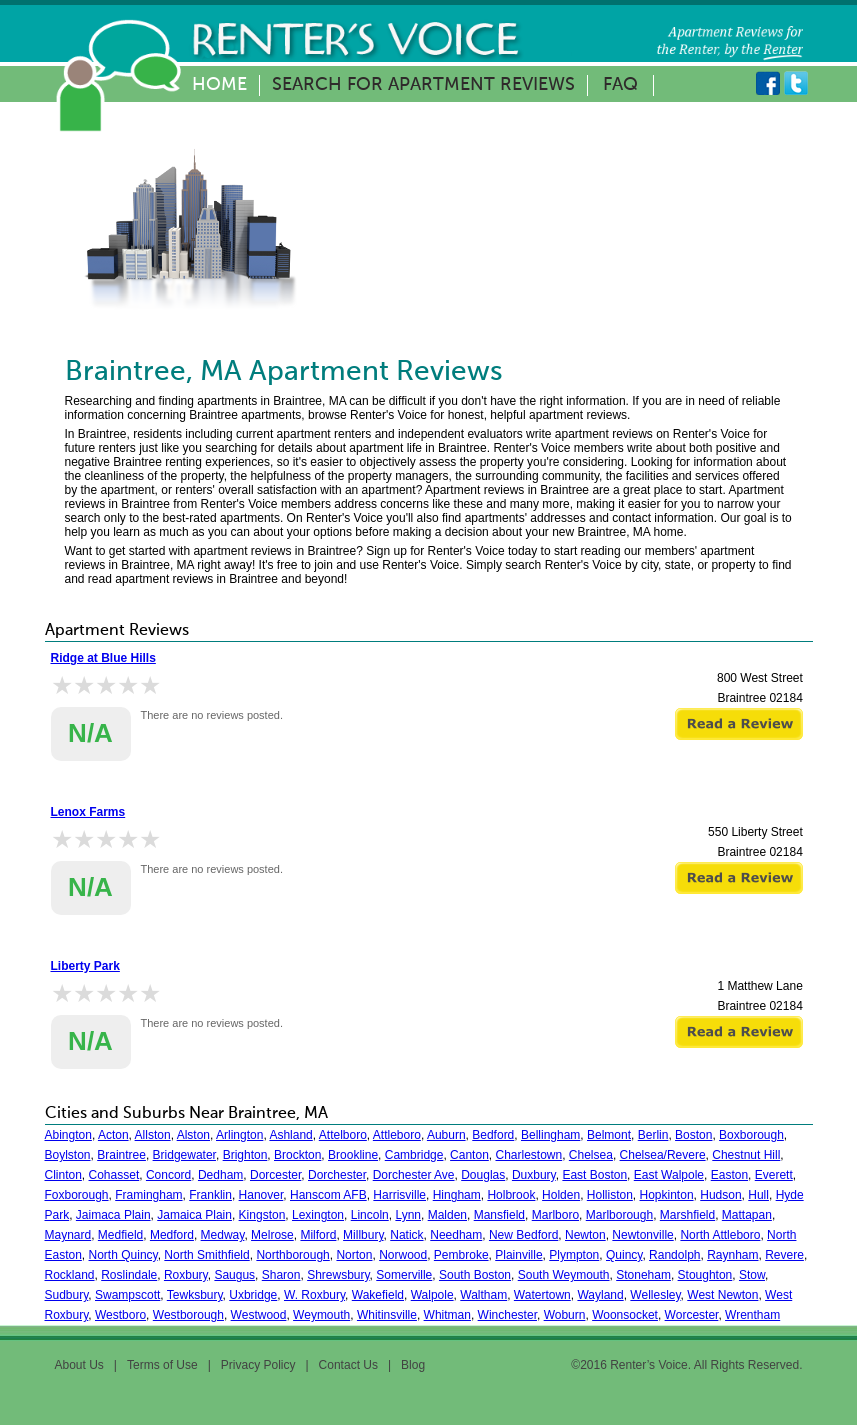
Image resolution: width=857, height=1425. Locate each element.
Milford (318, 1235)
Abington (68, 1135)
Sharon (281, 1275)
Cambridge (414, 1155)
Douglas (483, 1175)
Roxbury (186, 1275)
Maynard (68, 1235)
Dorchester (337, 1175)
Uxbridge (253, 1295)
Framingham (148, 1195)
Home (219, 85)
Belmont (609, 1135)
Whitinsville (387, 1315)
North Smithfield (206, 1255)
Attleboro (397, 1135)
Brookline (353, 1155)
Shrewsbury (338, 1275)
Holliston (610, 1195)
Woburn (565, 1315)
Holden (561, 1195)
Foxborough (77, 1195)
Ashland (290, 1135)
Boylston (68, 1155)
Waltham (483, 1295)
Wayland (600, 1295)
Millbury (363, 1235)
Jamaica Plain (194, 1215)
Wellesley (655, 1295)
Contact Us (348, 1365)
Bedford (493, 1135)
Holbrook (511, 1195)
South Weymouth (564, 1275)
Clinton (63, 1175)
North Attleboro (720, 1235)
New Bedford (523, 1235)
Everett (774, 1175)
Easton (729, 1175)
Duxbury (534, 1175)
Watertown (542, 1295)
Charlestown (528, 1155)
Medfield (120, 1235)
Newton (585, 1235)
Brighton (245, 1155)
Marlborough (619, 1215)
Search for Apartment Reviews (423, 85)
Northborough (292, 1255)
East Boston (594, 1175)
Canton (469, 1155)
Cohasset (114, 1175)
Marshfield (687, 1215)
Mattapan (747, 1215)
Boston (693, 1135)
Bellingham (550, 1135)
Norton (354, 1255)
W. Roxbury (314, 1295)
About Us (79, 1365)
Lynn (408, 1215)
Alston (193, 1135)
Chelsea (591, 1155)
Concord (168, 1175)
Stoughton (705, 1275)
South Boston (475, 1275)
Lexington (318, 1215)
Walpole (432, 1295)
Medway (223, 1235)
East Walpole (669, 1175)
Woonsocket (625, 1315)
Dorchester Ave (414, 1175)
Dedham (220, 1175)
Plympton (574, 1255)
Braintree (121, 1155)
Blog (413, 1365)
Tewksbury (195, 1295)
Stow (752, 1275)
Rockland (70, 1275)
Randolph (674, 1255)
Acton (113, 1135)
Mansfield (499, 1215)
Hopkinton (667, 1195)
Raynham (732, 1255)
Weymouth (321, 1315)
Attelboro (343, 1135)
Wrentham (752, 1315)
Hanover (261, 1195)
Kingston (262, 1215)
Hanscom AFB (328, 1195)
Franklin (210, 1195)
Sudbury (67, 1295)
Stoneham (643, 1275)
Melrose (272, 1235)
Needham (456, 1235)
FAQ (620, 85)
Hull (758, 1195)
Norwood (403, 1255)
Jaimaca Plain (113, 1215)
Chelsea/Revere (663, 1155)
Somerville (404, 1275)
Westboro (120, 1315)
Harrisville (399, 1195)
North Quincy (123, 1255)
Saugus (234, 1275)
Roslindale (129, 1275)
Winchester (507, 1315)
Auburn (446, 1135)
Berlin (653, 1135)
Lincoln (370, 1215)
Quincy (624, 1255)
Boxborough (751, 1135)
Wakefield (378, 1295)
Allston (153, 1135)
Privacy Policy (258, 1365)
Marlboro (555, 1215)
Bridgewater (184, 1155)
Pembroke (461, 1255)
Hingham (457, 1195)
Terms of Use (162, 1365)
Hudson (720, 1195)
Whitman (447, 1315)
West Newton (722, 1295)
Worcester (692, 1315)
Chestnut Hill (746, 1155)
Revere (784, 1255)
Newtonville (642, 1235)
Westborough (188, 1315)
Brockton (297, 1155)
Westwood (259, 1315)
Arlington (239, 1135)
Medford (172, 1235)
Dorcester (275, 1175)
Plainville (518, 1255)
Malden (447, 1215)
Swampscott (127, 1295)
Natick (406, 1235)
